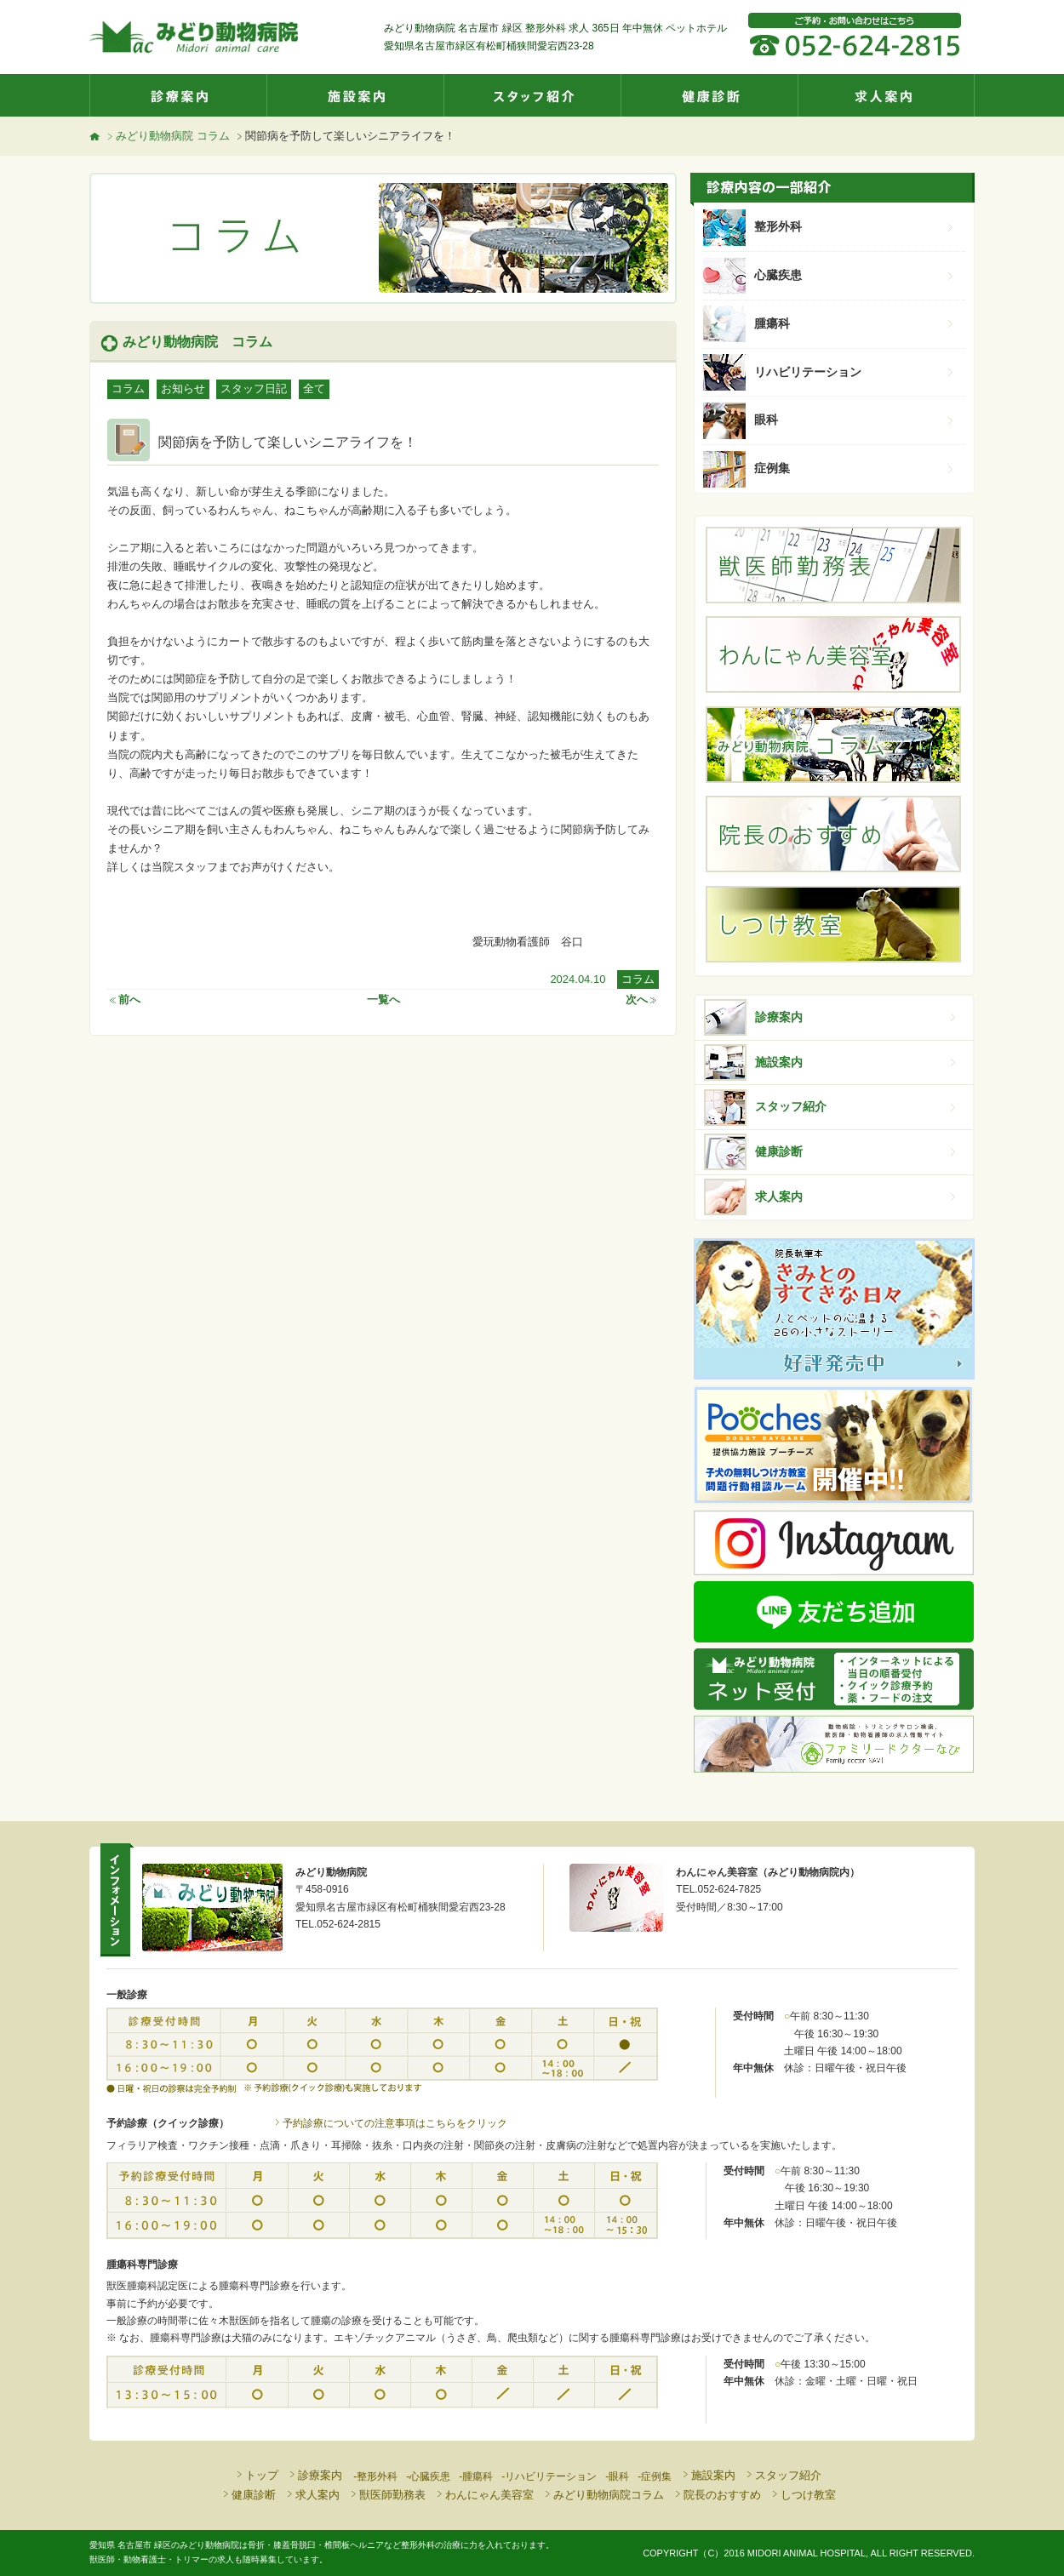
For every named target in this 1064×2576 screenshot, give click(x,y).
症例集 (855, 468)
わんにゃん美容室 (484, 2494)
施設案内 (354, 95)
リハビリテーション (855, 372)
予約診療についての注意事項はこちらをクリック (389, 2123)
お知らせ (183, 388)
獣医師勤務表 (387, 2494)
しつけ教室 (802, 2494)
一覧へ (383, 999)
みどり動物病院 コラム (167, 135)
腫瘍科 (855, 323)
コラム (128, 388)
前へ (123, 999)
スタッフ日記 (253, 388)
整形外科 (855, 226)
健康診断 (709, 95)
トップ (256, 2475)
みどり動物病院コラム (603, 2494)
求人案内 (886, 95)
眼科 (855, 419)
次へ (642, 999)
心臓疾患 (855, 275)
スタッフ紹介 (532, 95)
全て (314, 388)
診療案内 (177, 95)
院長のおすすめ (716, 2494)
